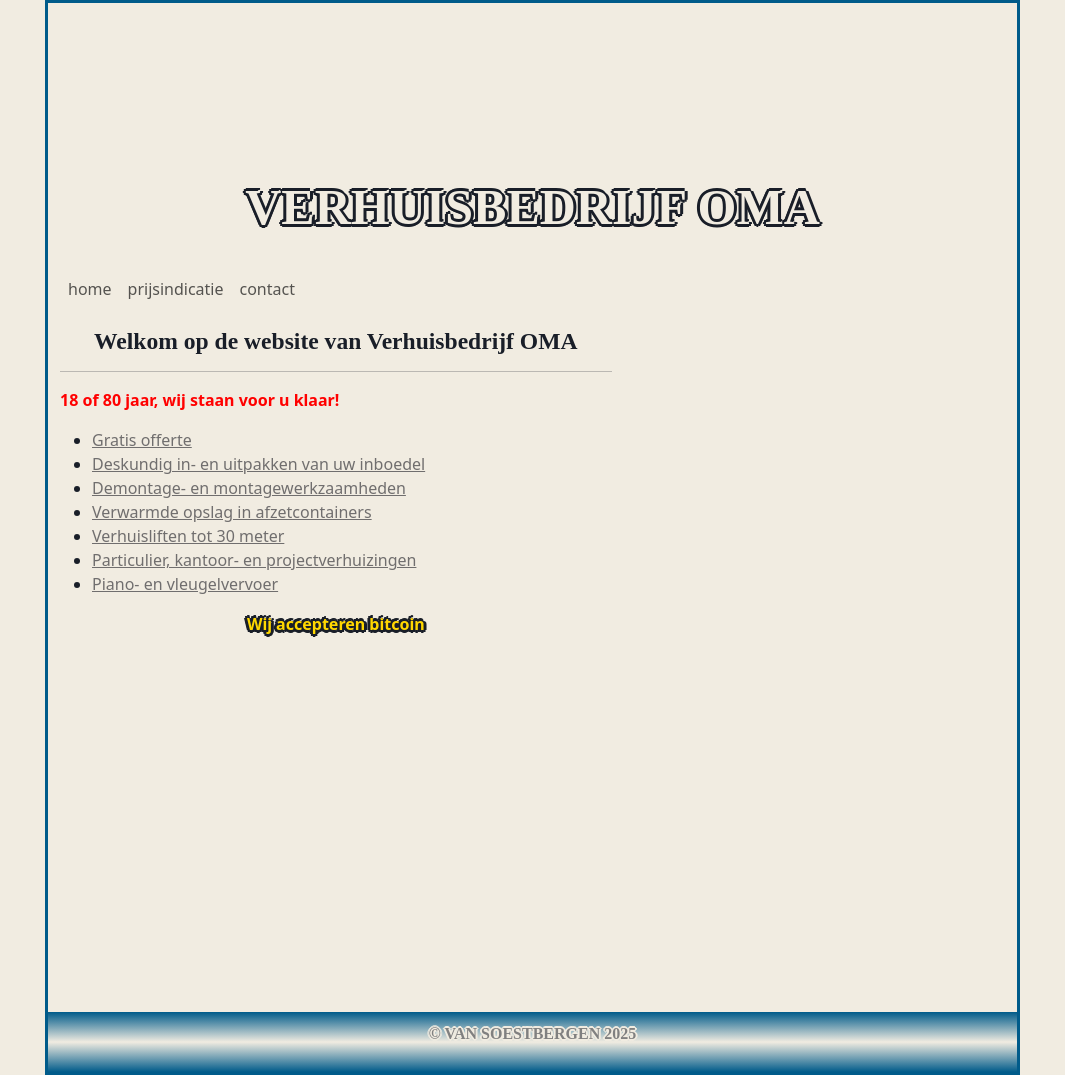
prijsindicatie (176, 289)
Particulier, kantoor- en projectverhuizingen (254, 560)
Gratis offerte (142, 440)
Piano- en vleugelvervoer (185, 584)
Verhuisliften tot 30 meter (188, 536)
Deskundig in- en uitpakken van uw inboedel (258, 464)
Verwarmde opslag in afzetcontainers (232, 512)
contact (267, 289)
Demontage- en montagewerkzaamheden (249, 488)
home (90, 289)
